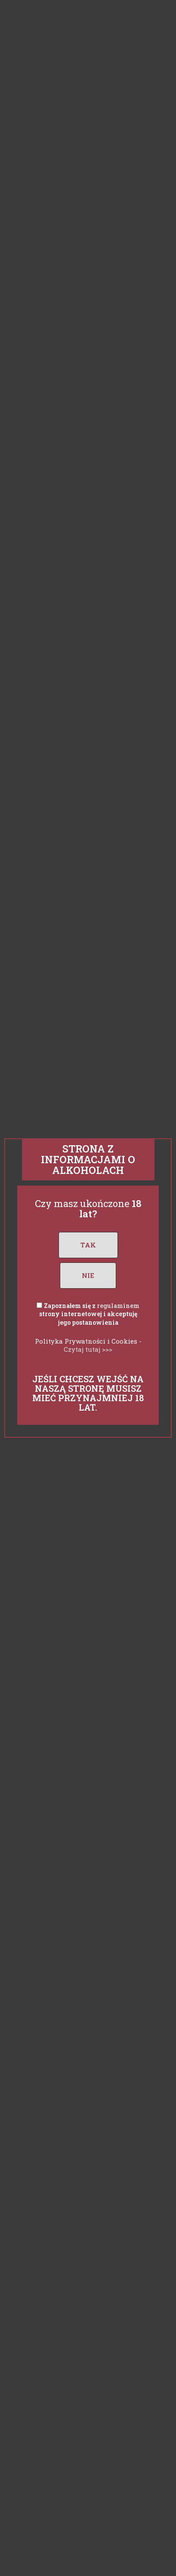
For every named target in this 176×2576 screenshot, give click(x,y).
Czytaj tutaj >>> (88, 1349)
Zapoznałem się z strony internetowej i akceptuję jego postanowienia (89, 1314)
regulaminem (118, 1306)
